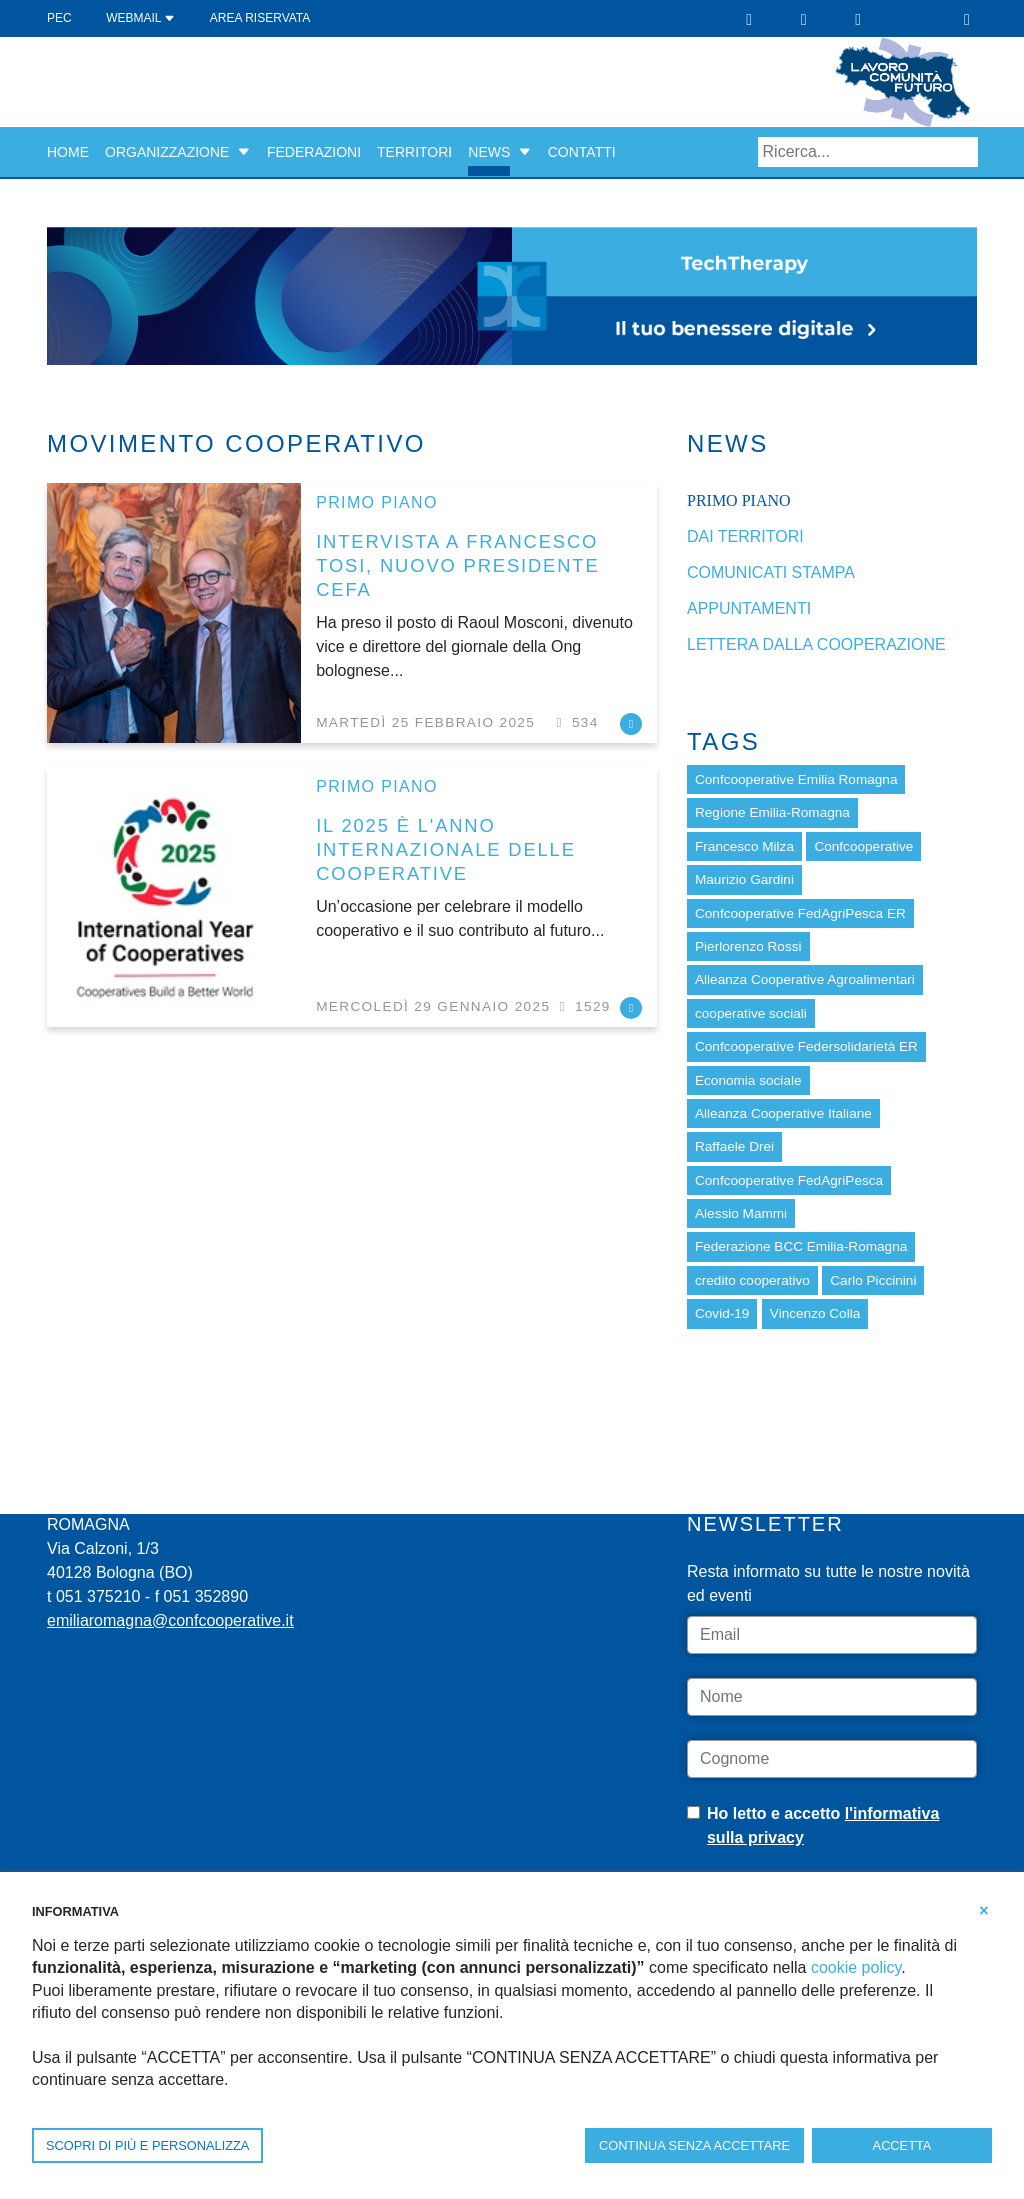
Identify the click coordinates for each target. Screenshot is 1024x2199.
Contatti (582, 152)
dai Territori (745, 536)
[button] (244, 152)
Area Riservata (260, 18)
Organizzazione (167, 152)
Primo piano (377, 502)
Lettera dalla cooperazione (816, 644)
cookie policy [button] (856, 1967)
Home (68, 152)
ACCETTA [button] (902, 2145)
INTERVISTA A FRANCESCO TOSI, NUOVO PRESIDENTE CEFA (457, 565)
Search (963, 152)
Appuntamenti (749, 608)
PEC (59, 18)
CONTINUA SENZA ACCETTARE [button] (694, 2145)
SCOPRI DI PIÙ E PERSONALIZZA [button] (147, 2145)
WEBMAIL (140, 18)
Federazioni (314, 152)
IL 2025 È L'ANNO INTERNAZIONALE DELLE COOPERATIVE (446, 849)
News (489, 152)
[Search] (868, 152)
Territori (414, 152)
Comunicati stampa (771, 572)
